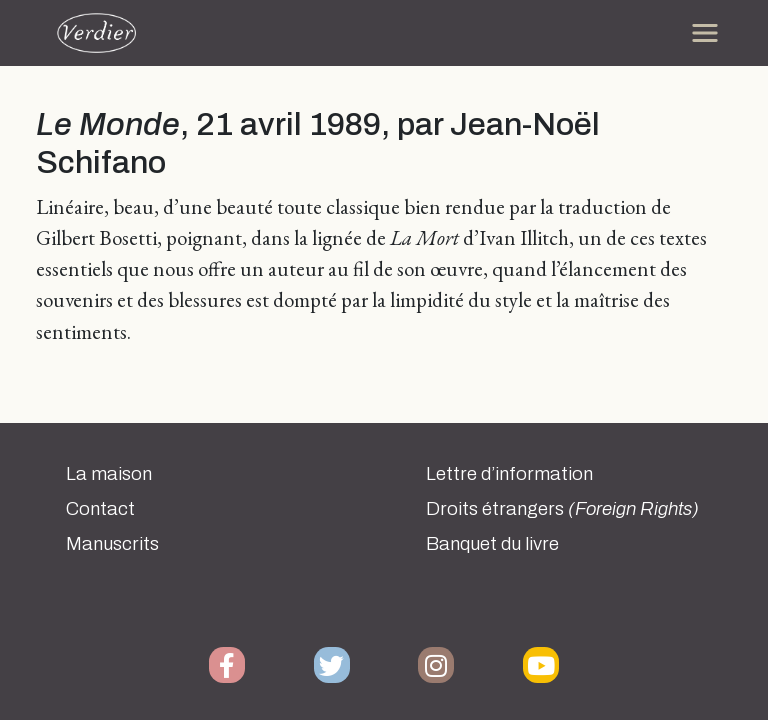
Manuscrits (112, 544)
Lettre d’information (509, 474)
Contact (100, 509)
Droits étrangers (562, 509)
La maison (109, 474)
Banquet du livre (492, 544)
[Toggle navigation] (705, 33)
